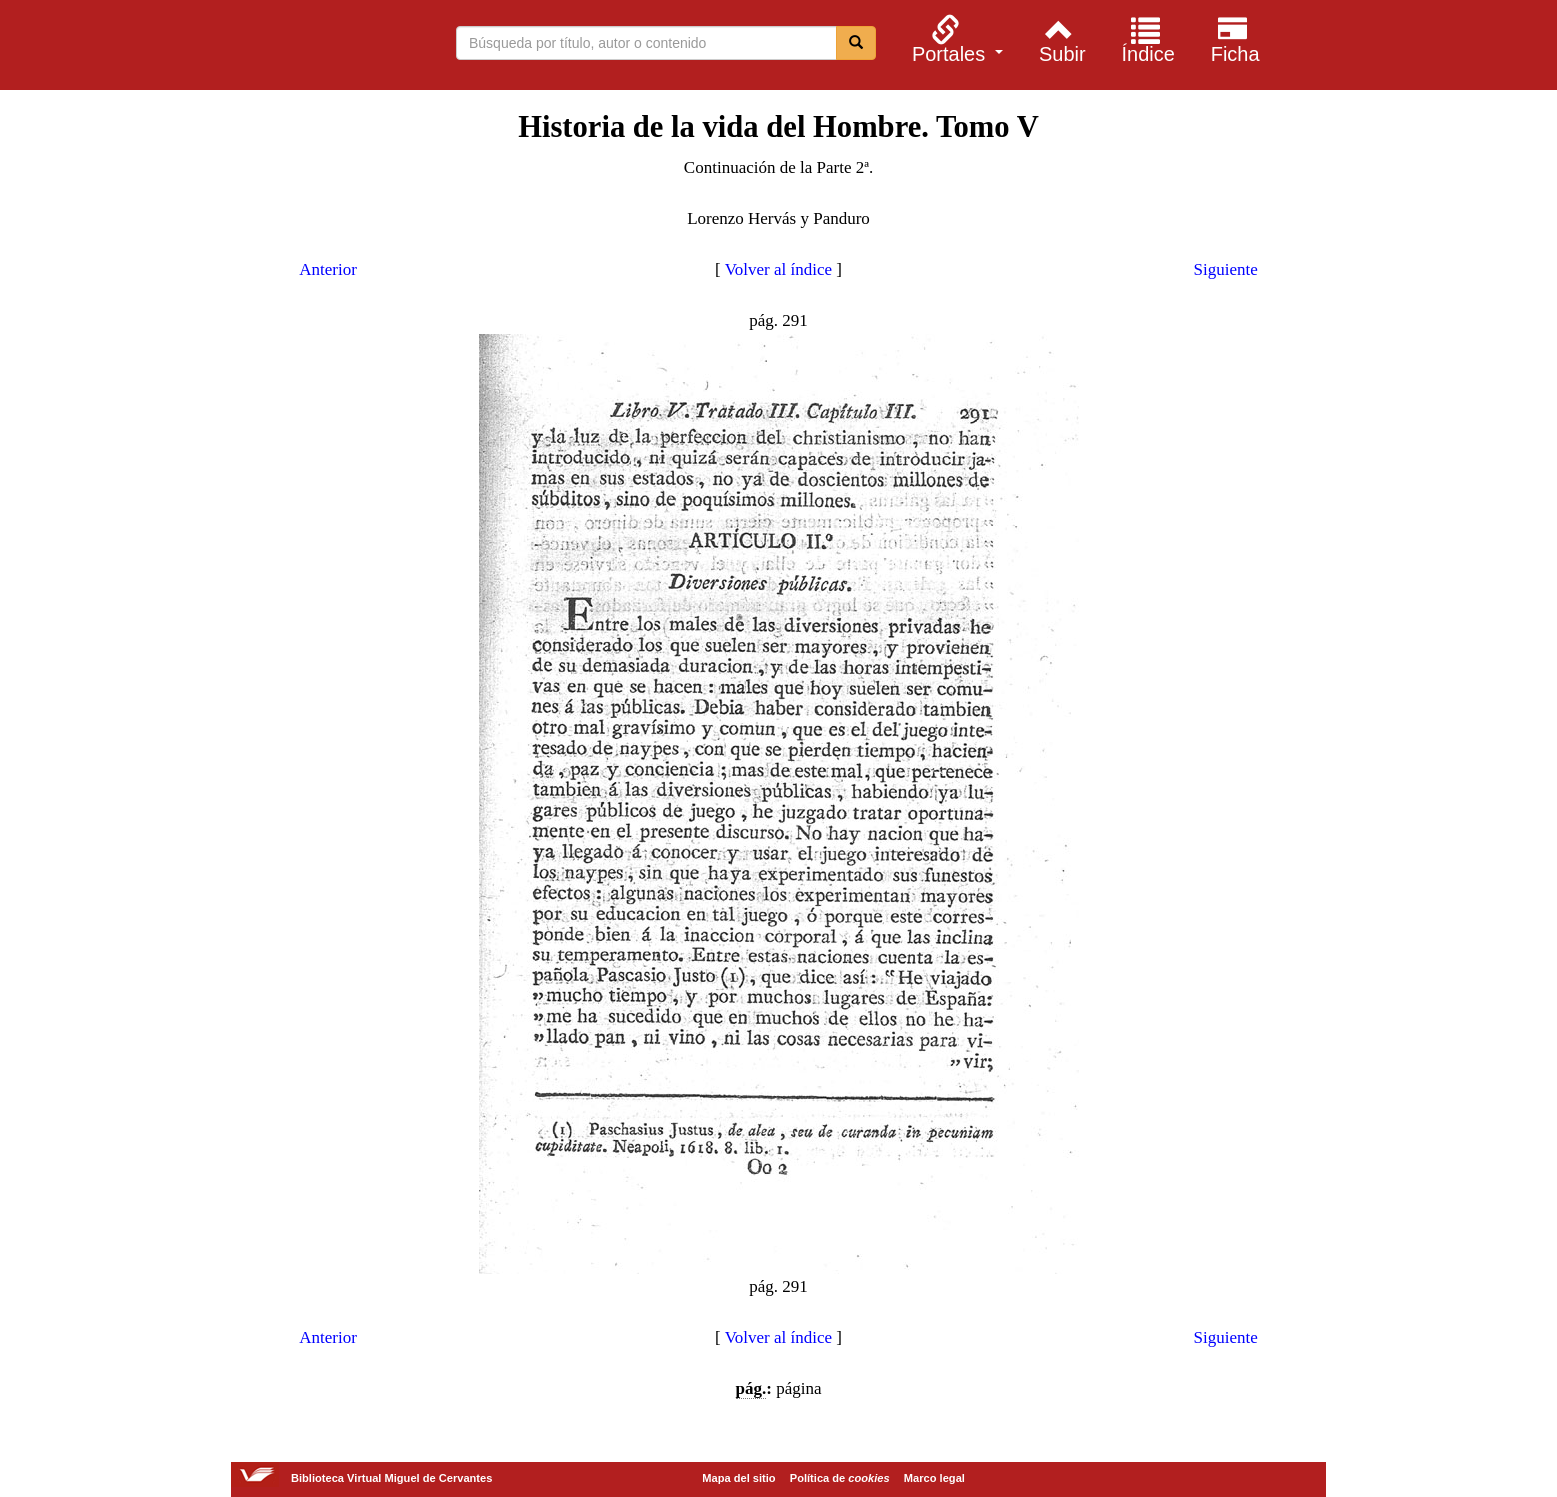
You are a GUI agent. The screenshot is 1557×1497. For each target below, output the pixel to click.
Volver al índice (778, 269)
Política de (840, 1478)
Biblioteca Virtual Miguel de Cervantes (257, 48)
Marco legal (934, 1478)
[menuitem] (954, 39)
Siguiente (1226, 269)
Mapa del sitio (738, 1478)
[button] (954, 39)
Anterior (328, 269)
